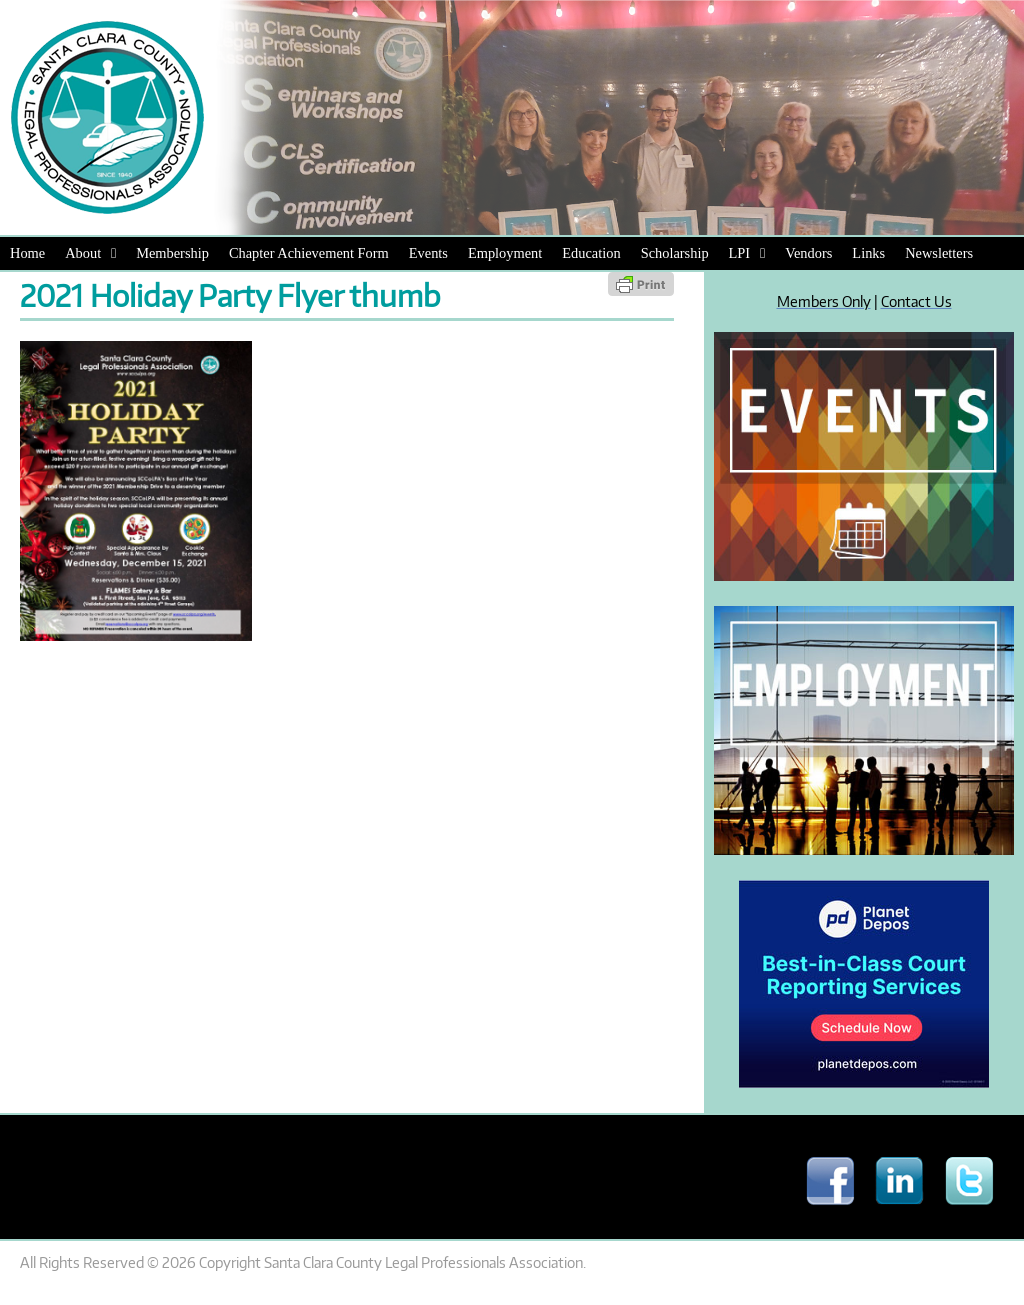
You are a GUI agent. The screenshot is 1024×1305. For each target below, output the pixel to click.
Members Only (824, 301)
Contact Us (916, 301)
